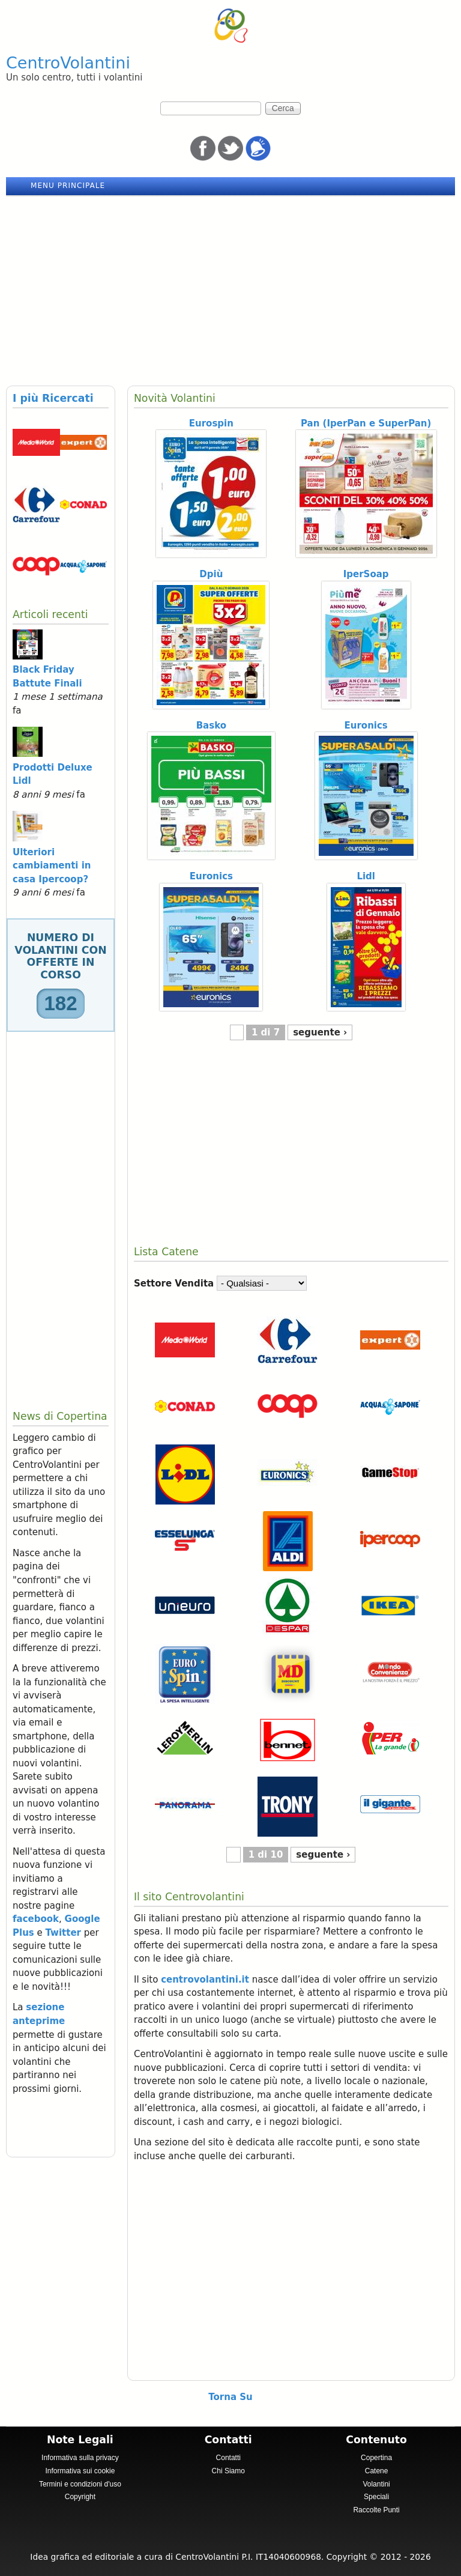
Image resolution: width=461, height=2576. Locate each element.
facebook (36, 1919)
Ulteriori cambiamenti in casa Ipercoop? (52, 866)
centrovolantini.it (205, 1979)
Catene (376, 2471)
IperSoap (366, 574)
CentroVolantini (68, 62)
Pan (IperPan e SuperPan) (366, 423)
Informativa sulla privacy (80, 2457)
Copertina (376, 2457)
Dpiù (211, 574)
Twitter (64, 1932)
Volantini (376, 2484)
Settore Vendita (174, 1283)
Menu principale (68, 185)
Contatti (228, 2457)
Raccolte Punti (376, 2510)
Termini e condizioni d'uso (80, 2484)
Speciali (376, 2497)
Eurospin (211, 423)
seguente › (320, 1032)
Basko (211, 725)
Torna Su (230, 2397)
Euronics (366, 725)
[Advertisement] (230, 286)
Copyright (80, 2497)
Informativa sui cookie (80, 2471)
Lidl (366, 876)
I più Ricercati (53, 398)
